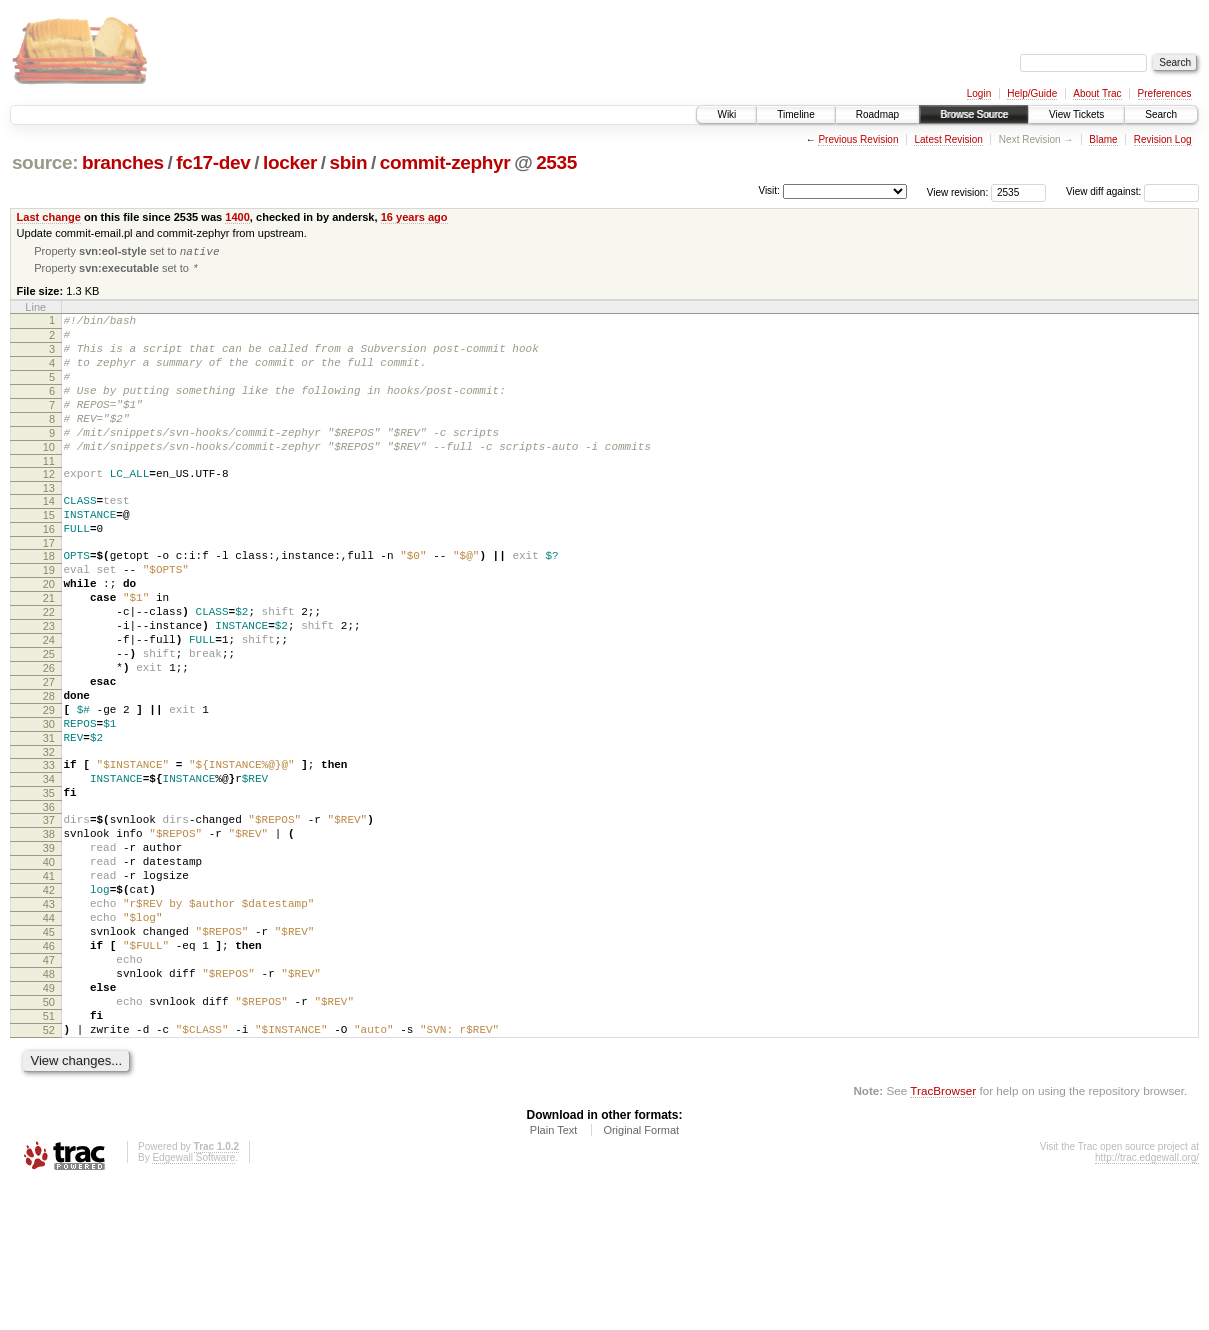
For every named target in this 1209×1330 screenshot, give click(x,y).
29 (49, 789)
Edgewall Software (193, 1302)
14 (49, 538)
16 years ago (414, 217)
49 (49, 1121)
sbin (348, 162)
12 (49, 508)
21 (49, 653)
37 (49, 917)
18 (49, 602)
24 (49, 704)
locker (290, 162)
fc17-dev (213, 162)
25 (49, 721)
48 (49, 1104)
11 (49, 495)
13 (49, 525)
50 (49, 1138)
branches (123, 162)
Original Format (641, 1275)
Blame (1103, 139)
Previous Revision (858, 139)
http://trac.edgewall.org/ (1147, 1302)
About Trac (1097, 93)
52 (49, 1172)
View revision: (958, 191)
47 (49, 1087)
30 (49, 806)
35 (49, 887)
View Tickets (1076, 114)
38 (49, 934)
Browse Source (974, 114)
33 (49, 853)
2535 (556, 162)
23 (49, 687)
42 (49, 1002)
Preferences (1165, 93)
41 (49, 985)
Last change (49, 217)
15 (49, 555)
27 (49, 755)
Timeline (795, 114)
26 (49, 738)
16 (49, 572)
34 (49, 870)
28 (49, 772)
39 (49, 951)
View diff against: (1132, 191)
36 (49, 904)
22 (49, 670)
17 (49, 589)
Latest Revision (948, 139)
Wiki (726, 114)
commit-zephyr (445, 162)
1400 (237, 217)
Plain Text (554, 1275)
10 (49, 478)
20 (49, 636)
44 (49, 1036)
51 (49, 1155)
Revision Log (1163, 139)
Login (979, 93)
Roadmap (877, 114)
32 (49, 840)
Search (1161, 114)
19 (49, 619)
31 (49, 823)
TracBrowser (943, 1235)
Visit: (769, 190)
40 (49, 968)
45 (49, 1053)
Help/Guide (1032, 93)
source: (45, 162)
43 (49, 1019)
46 (49, 1070)
